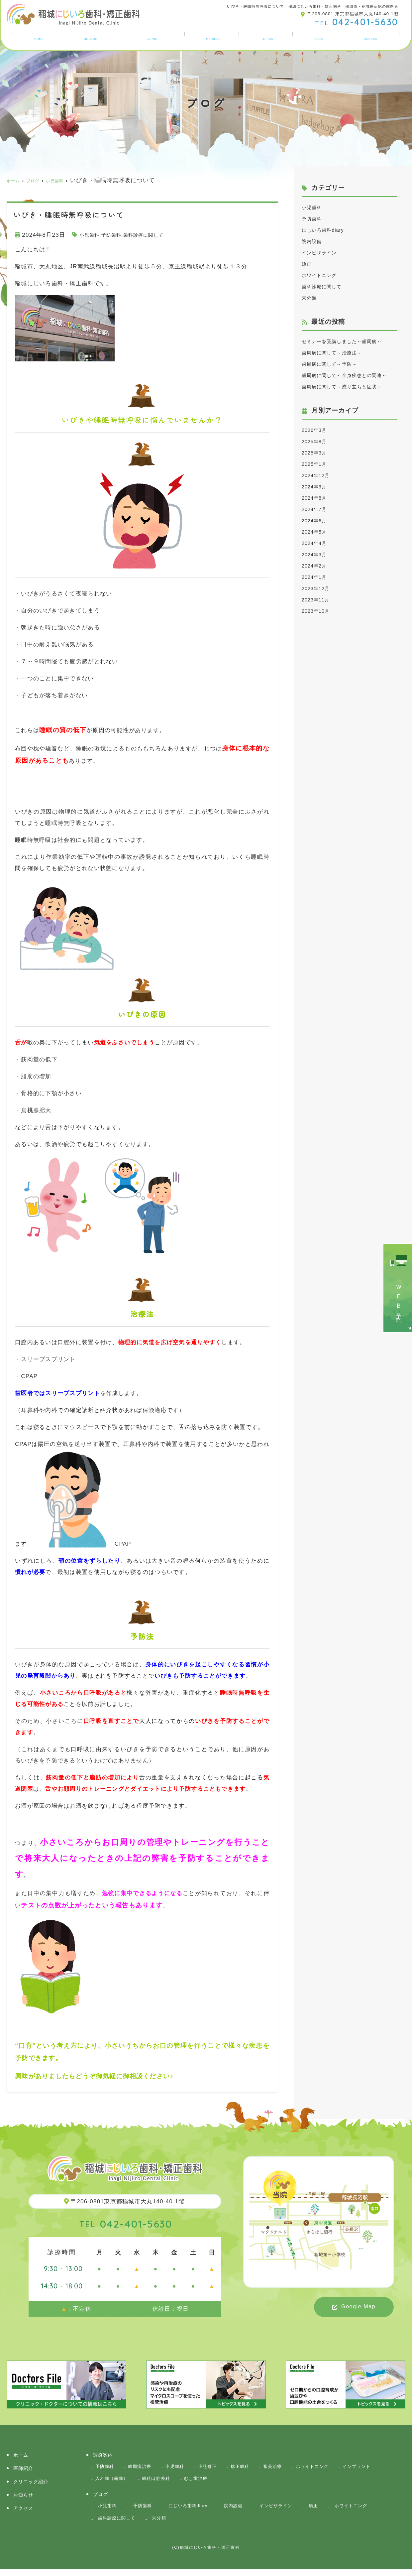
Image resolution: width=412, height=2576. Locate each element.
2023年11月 (318, 633)
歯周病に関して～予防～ (335, 375)
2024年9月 (317, 520)
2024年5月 (317, 566)
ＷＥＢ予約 (398, 1298)
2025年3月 (317, 486)
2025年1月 (317, 498)
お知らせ (269, 37)
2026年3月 (317, 464)
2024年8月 (317, 532)
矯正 (308, 264)
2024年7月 (317, 543)
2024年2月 (317, 599)
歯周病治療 (144, 2467)
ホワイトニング (323, 275)
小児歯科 (91, 235)
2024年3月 (317, 588)
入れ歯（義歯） (161, 2481)
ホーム (37, 37)
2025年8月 (317, 475)
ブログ (320, 37)
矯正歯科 (254, 2467)
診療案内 (214, 37)
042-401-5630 (125, 2223)
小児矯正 (218, 2467)
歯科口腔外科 (210, 2481)
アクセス (371, 37)
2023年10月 (318, 645)
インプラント (111, 2481)
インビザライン (323, 252)
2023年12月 (318, 622)
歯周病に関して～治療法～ (338, 364)
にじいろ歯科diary (327, 230)
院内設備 (314, 241)
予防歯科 (118, 235)
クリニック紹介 (152, 37)
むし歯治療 (253, 2481)
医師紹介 (88, 37)
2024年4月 (317, 577)
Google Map (358, 2306)
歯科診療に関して (156, 235)
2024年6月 (317, 554)
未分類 (311, 298)
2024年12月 (318, 509)
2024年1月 (317, 611)
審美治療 (289, 2467)
